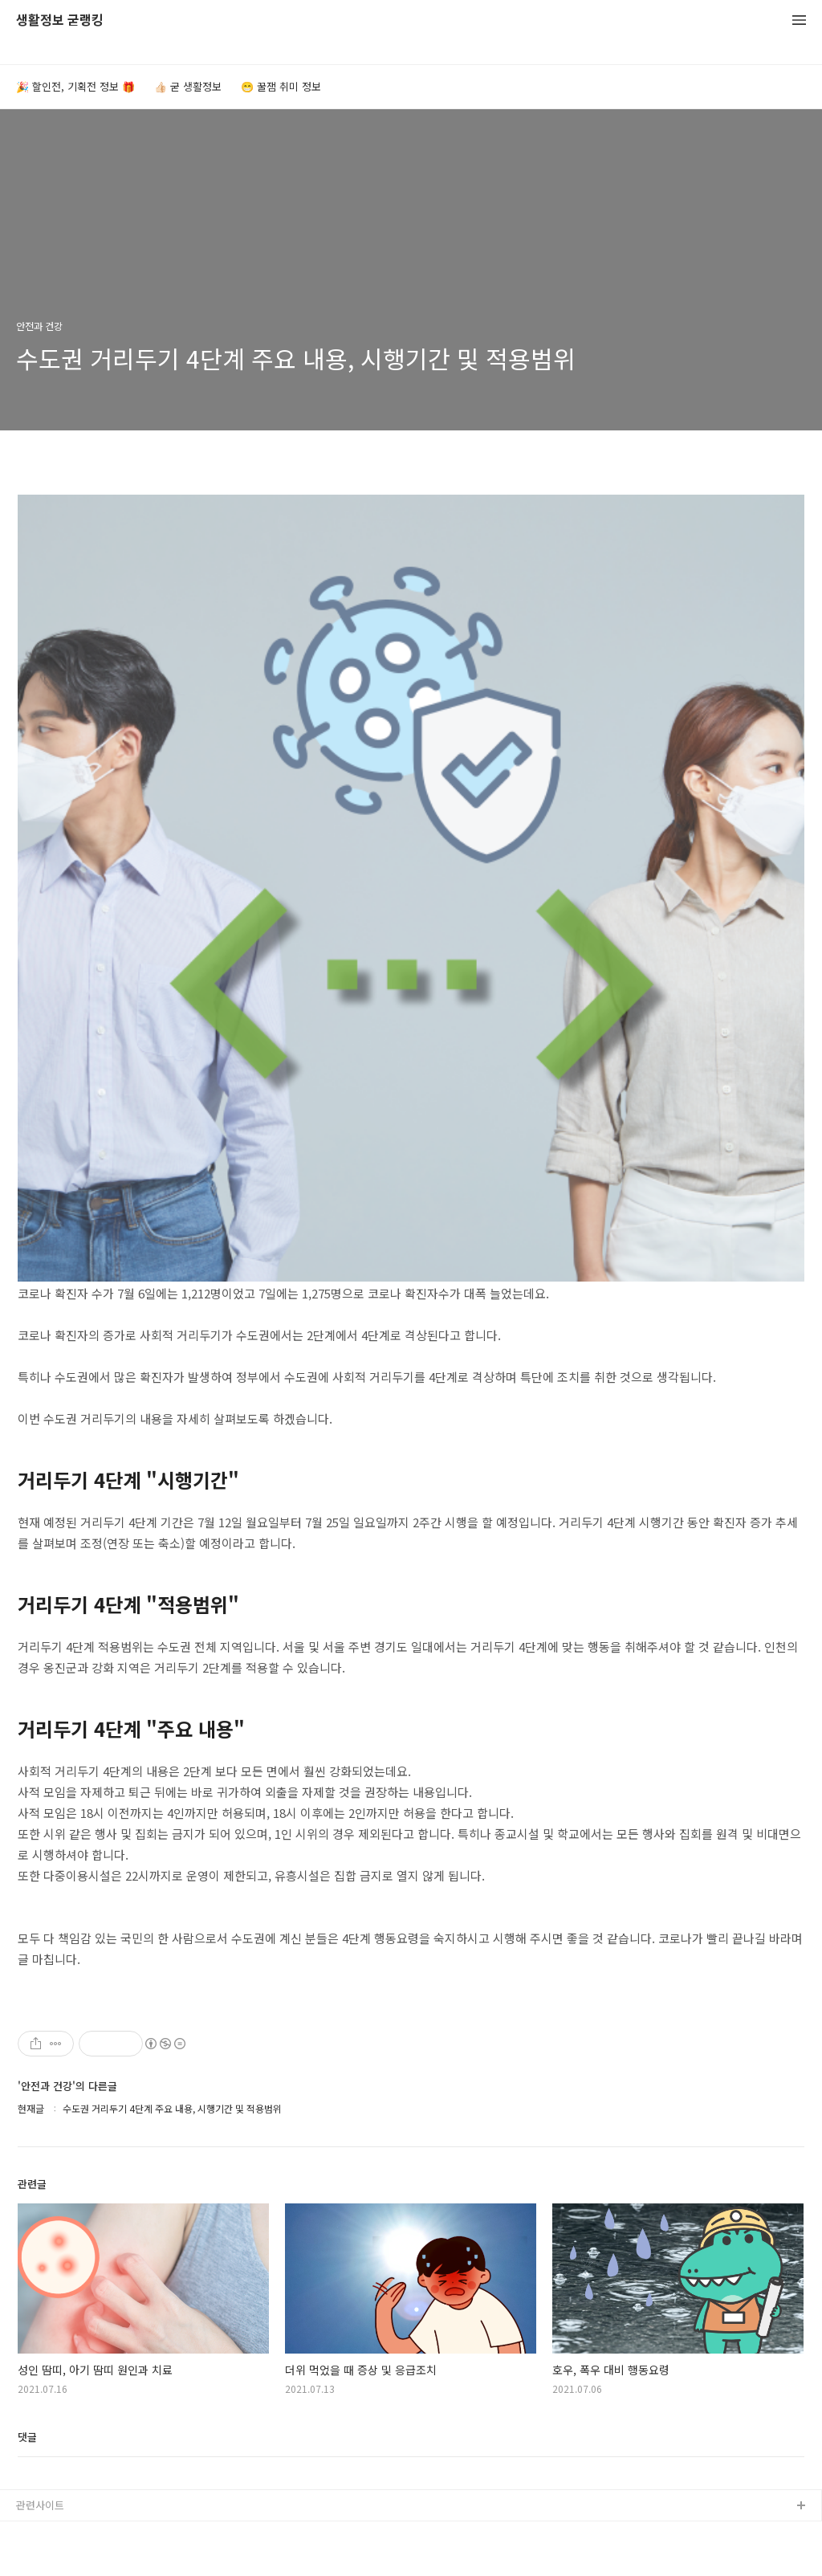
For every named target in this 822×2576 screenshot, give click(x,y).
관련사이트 (40, 2505)
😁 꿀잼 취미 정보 (281, 86)
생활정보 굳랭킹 (60, 20)
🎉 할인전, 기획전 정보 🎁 (75, 86)
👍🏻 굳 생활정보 (188, 86)
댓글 (27, 2436)
